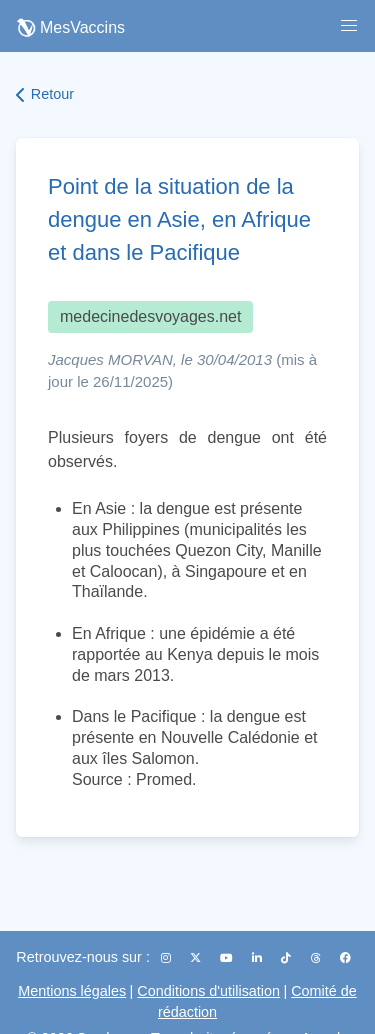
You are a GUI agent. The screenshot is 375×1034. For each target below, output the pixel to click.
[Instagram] (167, 958)
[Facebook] (345, 958)
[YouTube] (228, 958)
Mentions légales (72, 991)
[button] (349, 26)
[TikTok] (287, 958)
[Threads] (317, 958)
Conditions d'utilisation (208, 991)
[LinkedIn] (258, 958)
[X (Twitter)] (197, 958)
